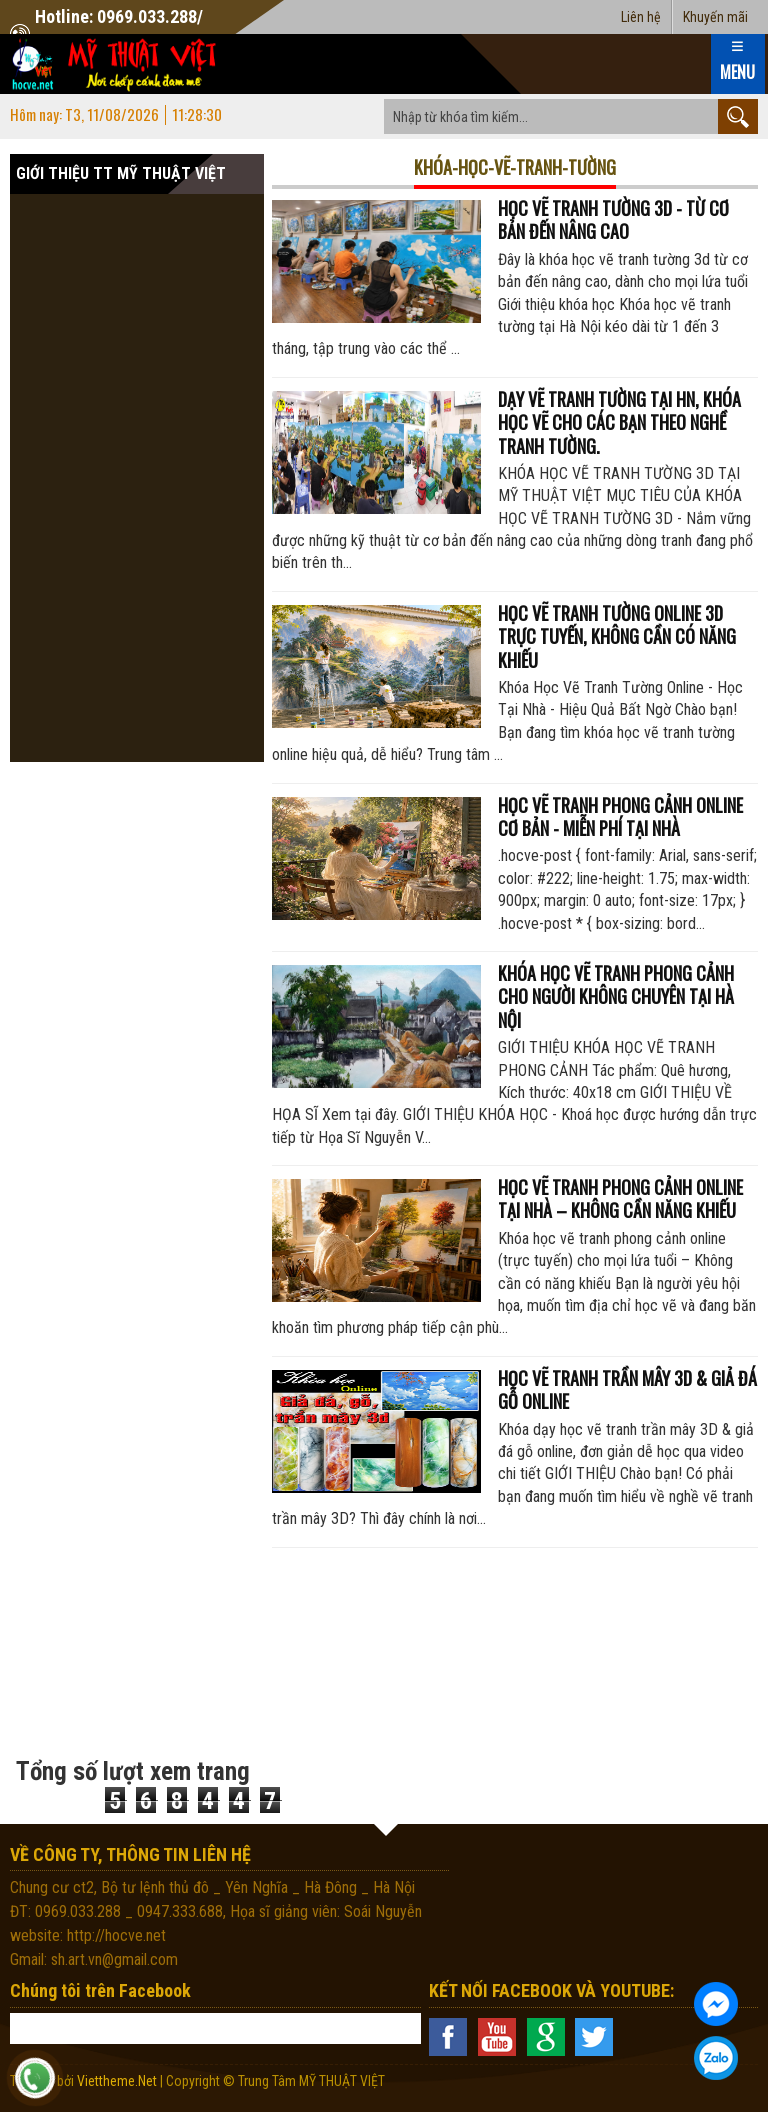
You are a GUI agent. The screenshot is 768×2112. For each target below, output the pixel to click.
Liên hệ (641, 17)
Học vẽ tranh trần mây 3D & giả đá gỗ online (627, 1389)
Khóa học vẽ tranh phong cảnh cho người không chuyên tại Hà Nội (616, 996)
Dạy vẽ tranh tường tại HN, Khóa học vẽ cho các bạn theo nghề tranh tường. (619, 422)
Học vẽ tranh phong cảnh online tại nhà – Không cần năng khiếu (620, 1198)
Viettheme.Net (117, 2081)
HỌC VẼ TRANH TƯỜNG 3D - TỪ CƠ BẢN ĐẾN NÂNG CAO (613, 219)
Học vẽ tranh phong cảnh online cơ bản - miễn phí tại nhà (620, 816)
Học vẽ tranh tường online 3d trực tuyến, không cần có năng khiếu (617, 636)
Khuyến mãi (715, 17)
